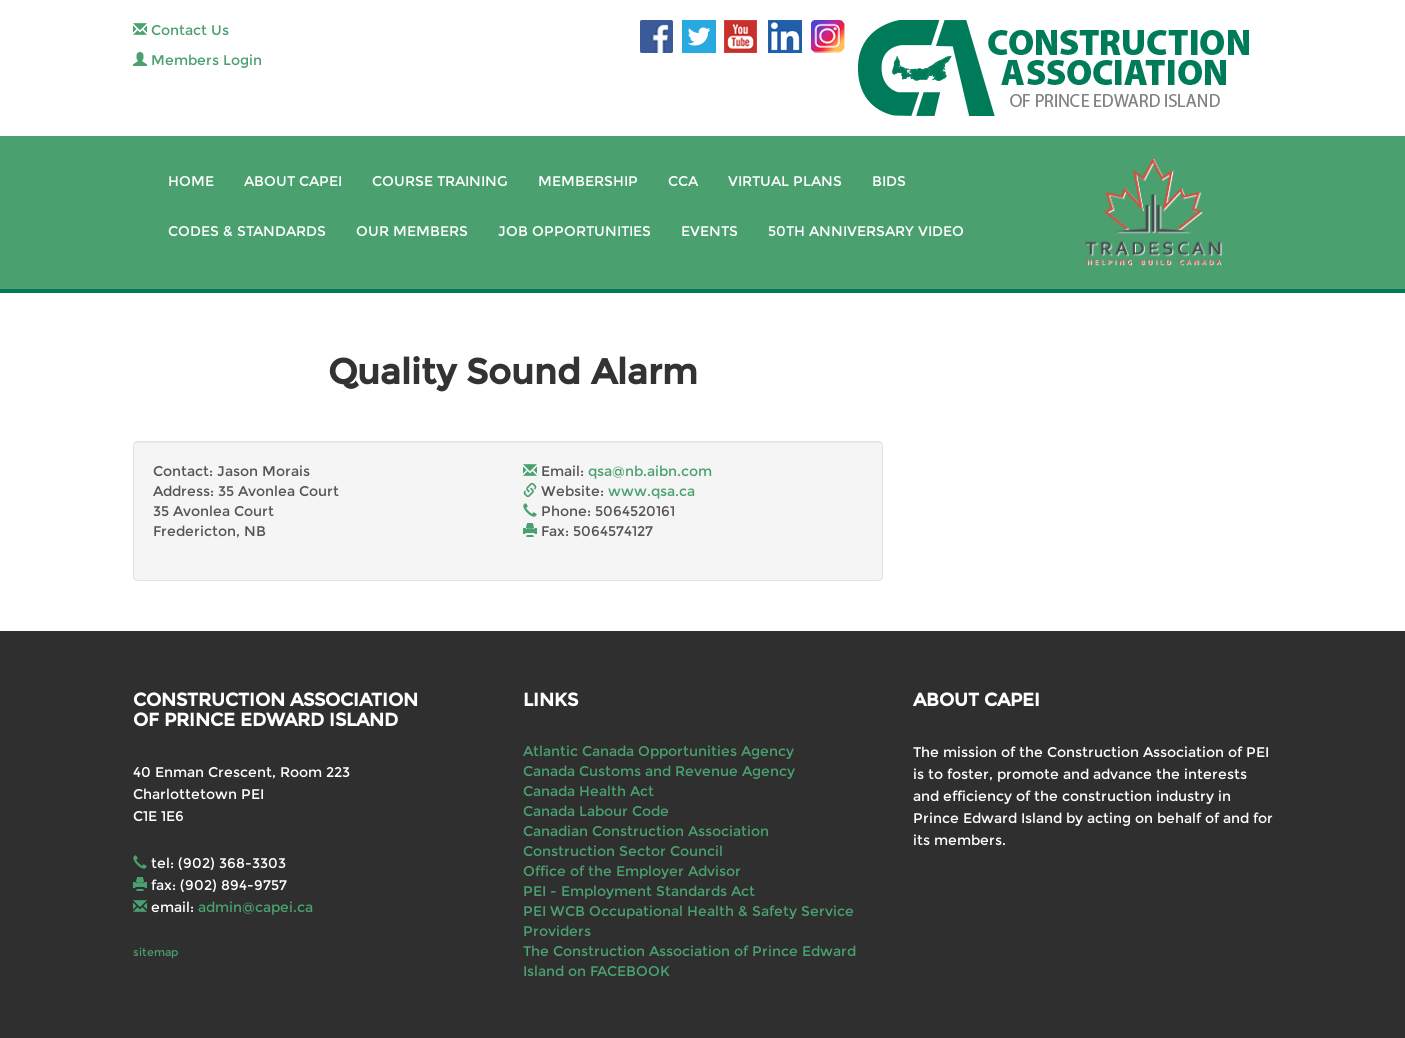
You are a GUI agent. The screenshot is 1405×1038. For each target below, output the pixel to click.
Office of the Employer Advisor (632, 871)
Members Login (197, 60)
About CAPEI (293, 181)
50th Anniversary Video (866, 231)
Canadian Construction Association (646, 831)
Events (709, 231)
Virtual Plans (785, 181)
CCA (683, 181)
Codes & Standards (247, 231)
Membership (588, 181)
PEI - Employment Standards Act (639, 891)
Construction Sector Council (623, 851)
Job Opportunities (574, 231)
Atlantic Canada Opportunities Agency (658, 751)
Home (191, 181)
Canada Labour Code (596, 811)
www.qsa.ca (651, 491)
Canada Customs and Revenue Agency (659, 771)
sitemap (155, 952)
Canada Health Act (588, 791)
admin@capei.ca (255, 907)
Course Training (440, 181)
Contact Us (181, 30)
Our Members (412, 231)
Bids (889, 181)
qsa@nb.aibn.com (650, 471)
